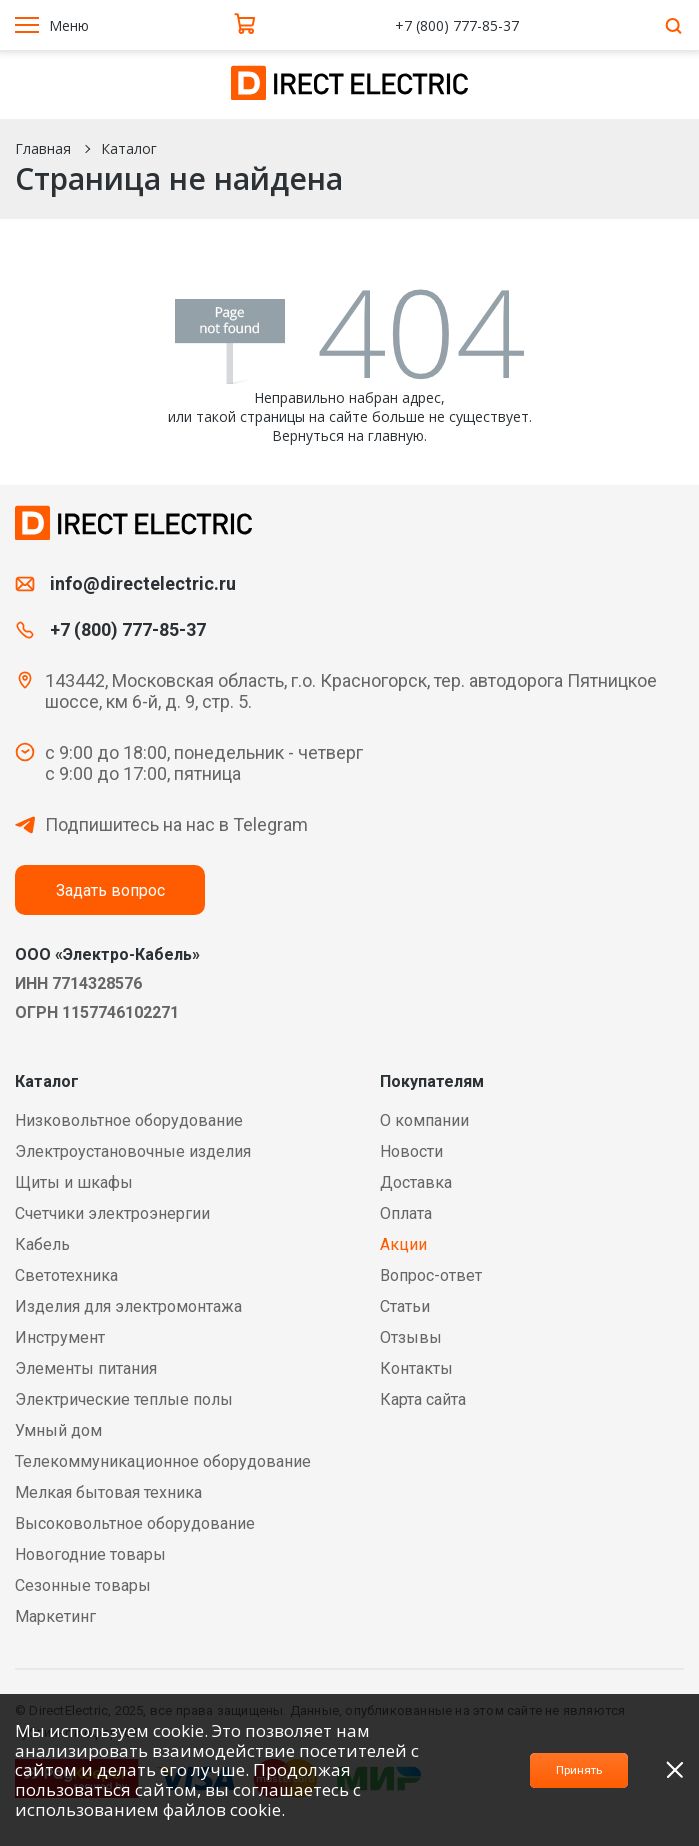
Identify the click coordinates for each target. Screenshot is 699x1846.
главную (396, 435)
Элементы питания (86, 1368)
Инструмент (60, 1337)
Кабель (42, 1244)
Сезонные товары (83, 1585)
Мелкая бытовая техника (108, 1492)
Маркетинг (55, 1616)
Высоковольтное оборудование (135, 1523)
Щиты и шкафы (74, 1182)
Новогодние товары (90, 1554)
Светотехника (66, 1275)
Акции (403, 1244)
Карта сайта (423, 1399)
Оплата (406, 1213)
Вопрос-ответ (431, 1275)
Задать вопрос (110, 890)
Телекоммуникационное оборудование (163, 1461)
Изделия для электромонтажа (128, 1306)
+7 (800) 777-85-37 (459, 25)
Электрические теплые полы (124, 1399)
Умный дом (58, 1430)
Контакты (416, 1368)
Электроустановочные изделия (133, 1151)
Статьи (405, 1306)
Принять (551, 1770)
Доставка (416, 1182)
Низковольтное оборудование (129, 1120)
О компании (424, 1120)
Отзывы (411, 1337)
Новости (411, 1151)
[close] (675, 1770)
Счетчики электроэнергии (112, 1213)
